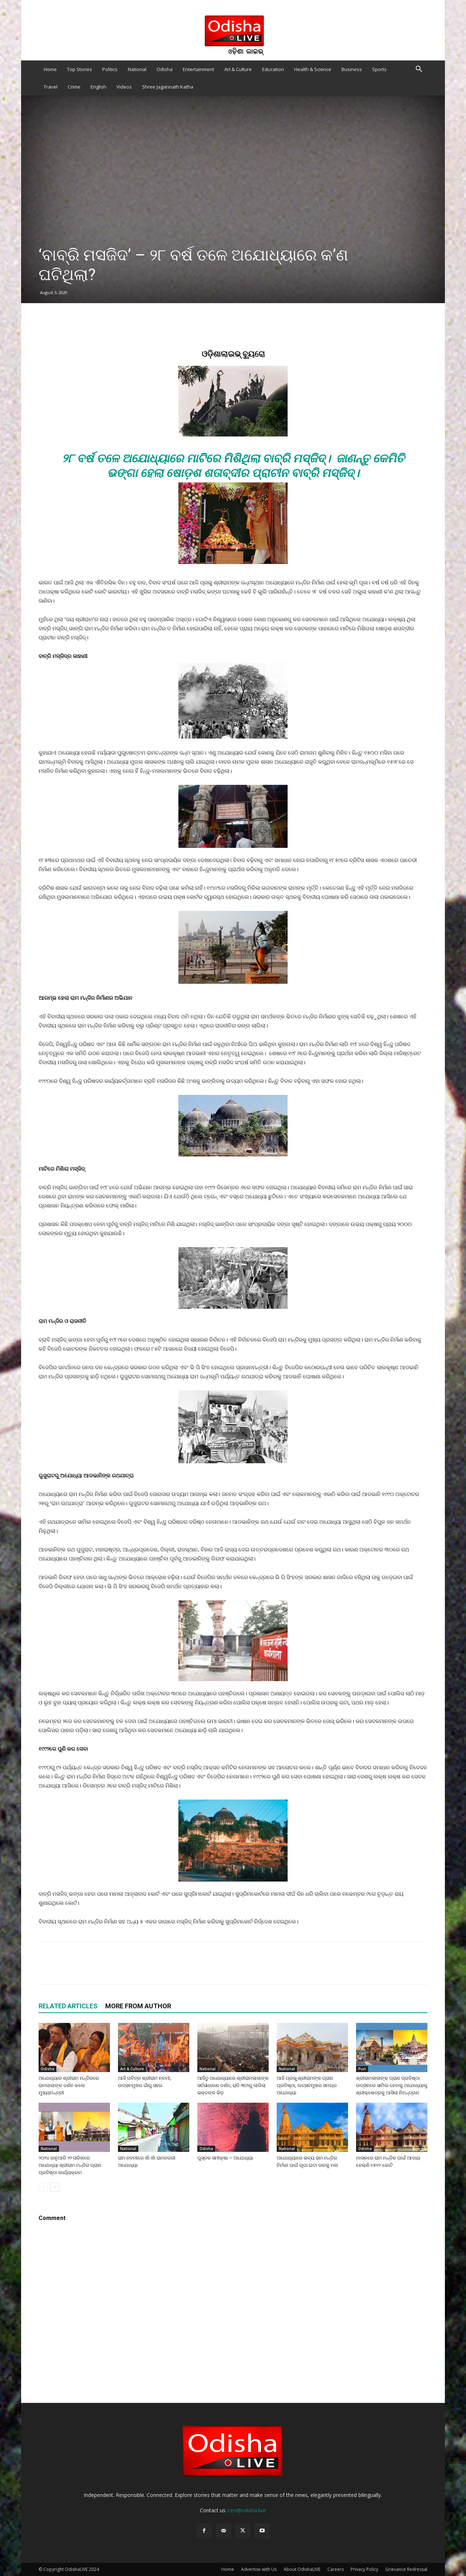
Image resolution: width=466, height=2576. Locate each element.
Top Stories (79, 69)
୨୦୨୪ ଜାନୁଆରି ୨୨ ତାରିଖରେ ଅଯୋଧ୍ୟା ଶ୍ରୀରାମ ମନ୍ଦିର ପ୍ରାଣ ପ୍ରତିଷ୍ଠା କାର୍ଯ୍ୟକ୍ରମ (70, 2165)
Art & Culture (238, 69)
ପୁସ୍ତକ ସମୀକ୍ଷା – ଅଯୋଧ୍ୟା (225, 2158)
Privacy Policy (364, 2569)
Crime (74, 86)
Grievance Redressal (406, 2569)
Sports (379, 69)
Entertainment (198, 69)
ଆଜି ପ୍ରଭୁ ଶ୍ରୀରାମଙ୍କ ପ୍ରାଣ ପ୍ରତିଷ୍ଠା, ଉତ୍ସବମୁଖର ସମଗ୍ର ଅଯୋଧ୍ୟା (307, 2085)
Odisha (165, 69)
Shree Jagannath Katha (167, 86)
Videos (124, 86)
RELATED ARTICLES (68, 2006)
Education (273, 69)
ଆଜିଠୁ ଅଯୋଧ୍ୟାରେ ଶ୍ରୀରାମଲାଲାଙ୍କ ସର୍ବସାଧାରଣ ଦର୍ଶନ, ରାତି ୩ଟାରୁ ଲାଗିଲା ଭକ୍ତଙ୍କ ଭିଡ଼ (233, 2085)
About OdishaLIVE (302, 2569)
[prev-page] (43, 2187)
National (137, 69)
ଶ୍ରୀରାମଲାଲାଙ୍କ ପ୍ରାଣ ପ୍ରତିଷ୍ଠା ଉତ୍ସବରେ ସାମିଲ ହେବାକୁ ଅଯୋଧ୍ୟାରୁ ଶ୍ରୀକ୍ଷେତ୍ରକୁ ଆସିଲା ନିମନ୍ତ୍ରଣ (391, 2085)
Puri (362, 2068)
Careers (335, 2569)
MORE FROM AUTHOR (138, 2006)
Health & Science (312, 69)
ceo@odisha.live (247, 2510)
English (98, 86)
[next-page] (54, 2187)
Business (351, 69)
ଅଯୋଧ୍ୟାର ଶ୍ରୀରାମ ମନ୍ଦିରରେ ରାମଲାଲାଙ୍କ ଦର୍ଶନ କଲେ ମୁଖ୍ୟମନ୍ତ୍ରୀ (69, 2085)
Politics (110, 69)
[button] (418, 69)
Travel (51, 86)
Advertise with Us (259, 2569)
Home (50, 69)
